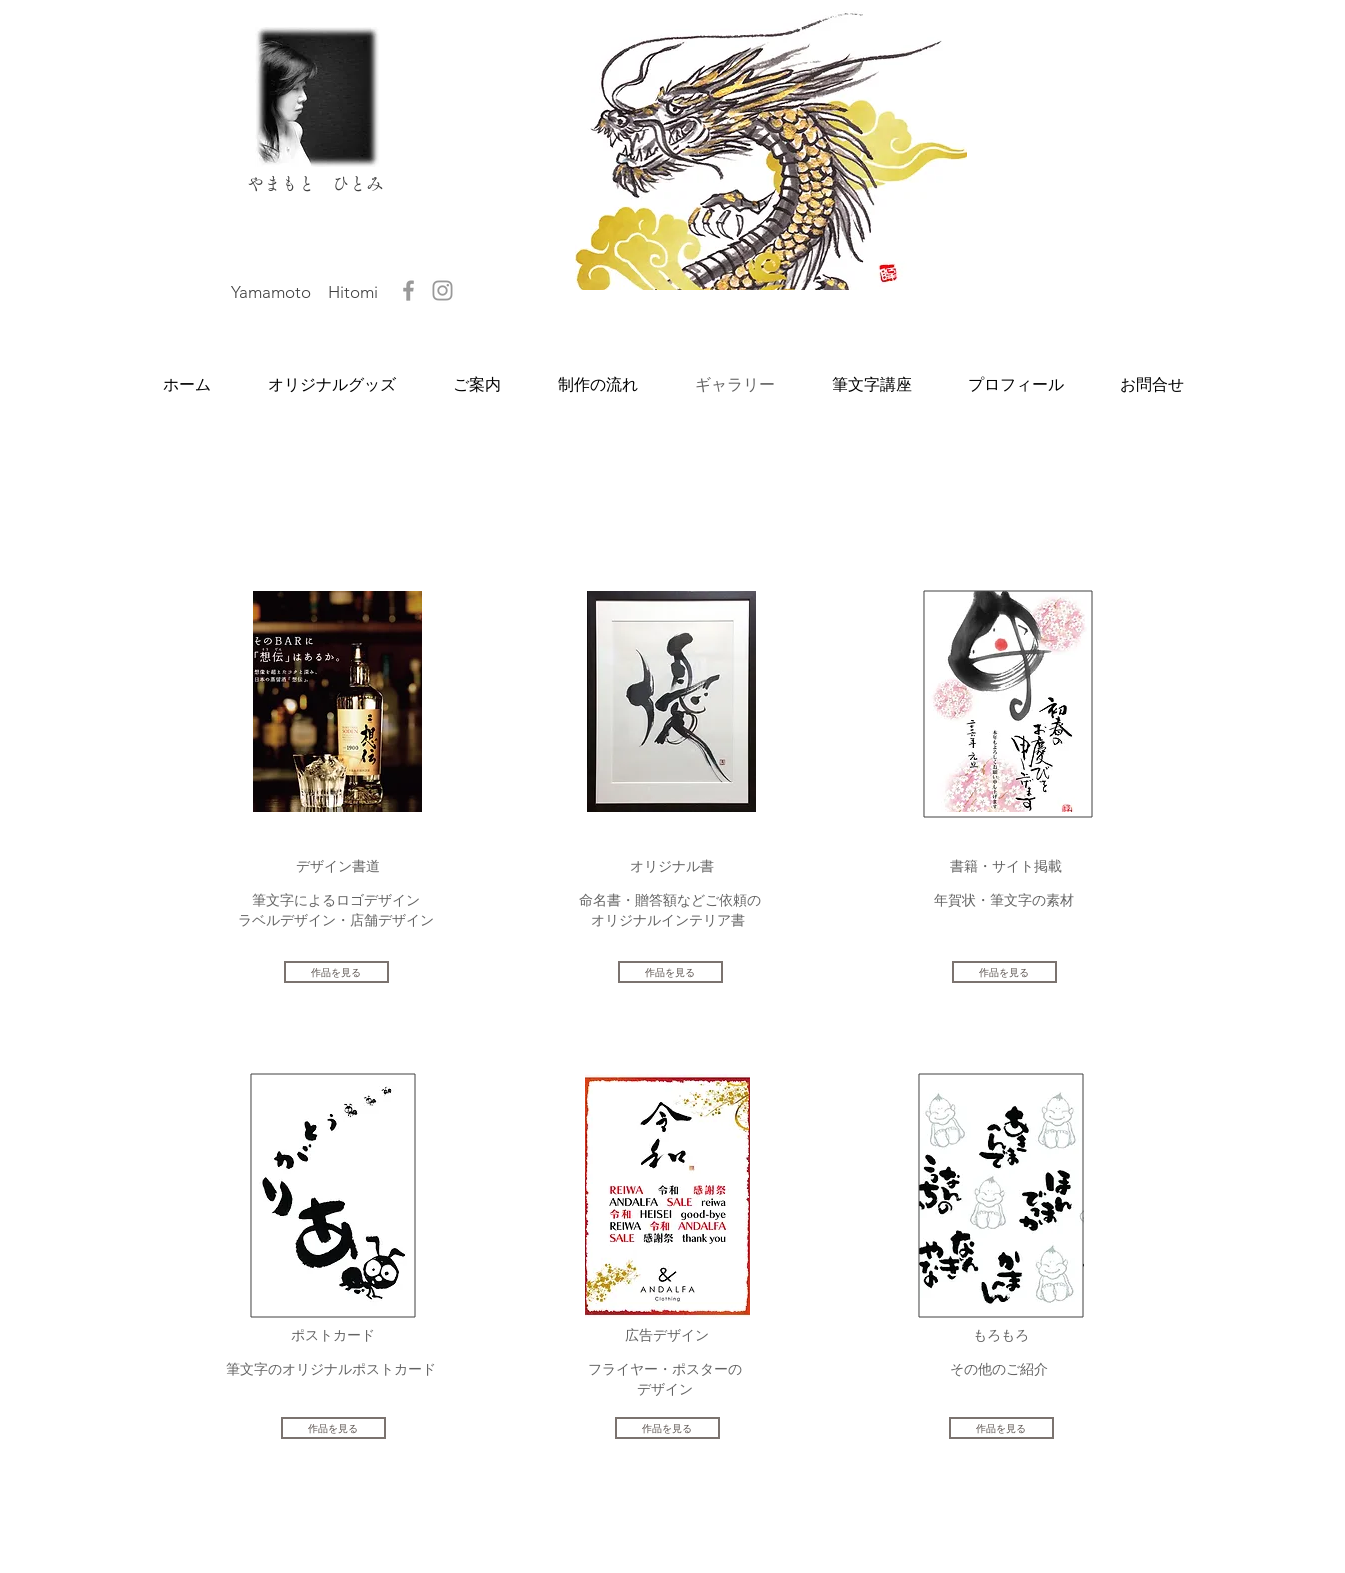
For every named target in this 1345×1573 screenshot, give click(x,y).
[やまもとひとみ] (408, 290)
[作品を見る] (336, 972)
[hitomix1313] (442, 290)
